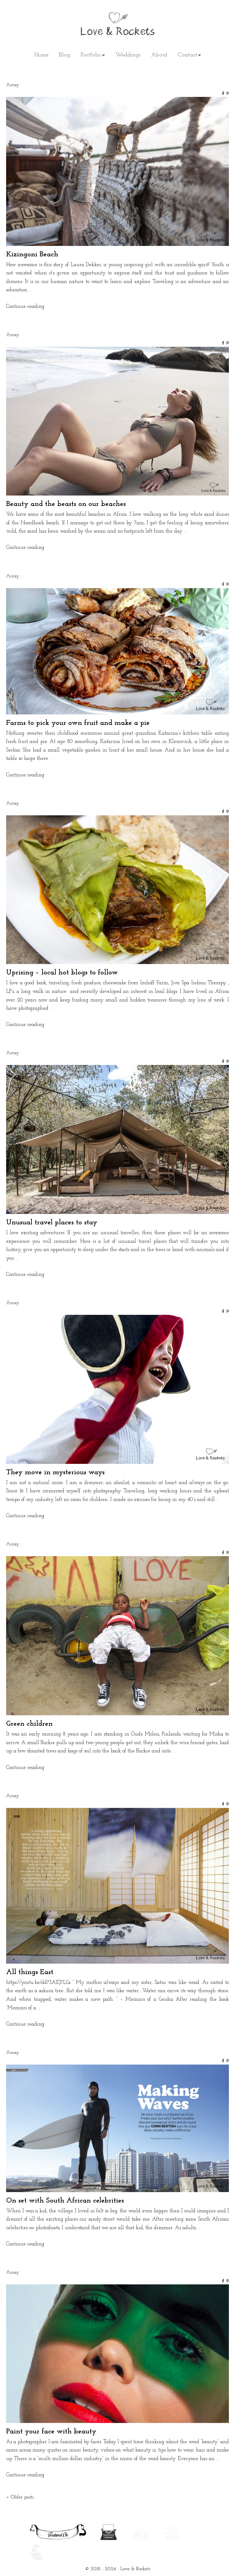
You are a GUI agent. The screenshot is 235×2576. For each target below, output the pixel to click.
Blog (64, 55)
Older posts (20, 2497)
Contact (187, 55)
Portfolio (90, 55)
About (159, 55)
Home (41, 55)
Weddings (128, 55)
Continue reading (25, 306)
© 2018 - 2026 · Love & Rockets (117, 2568)
